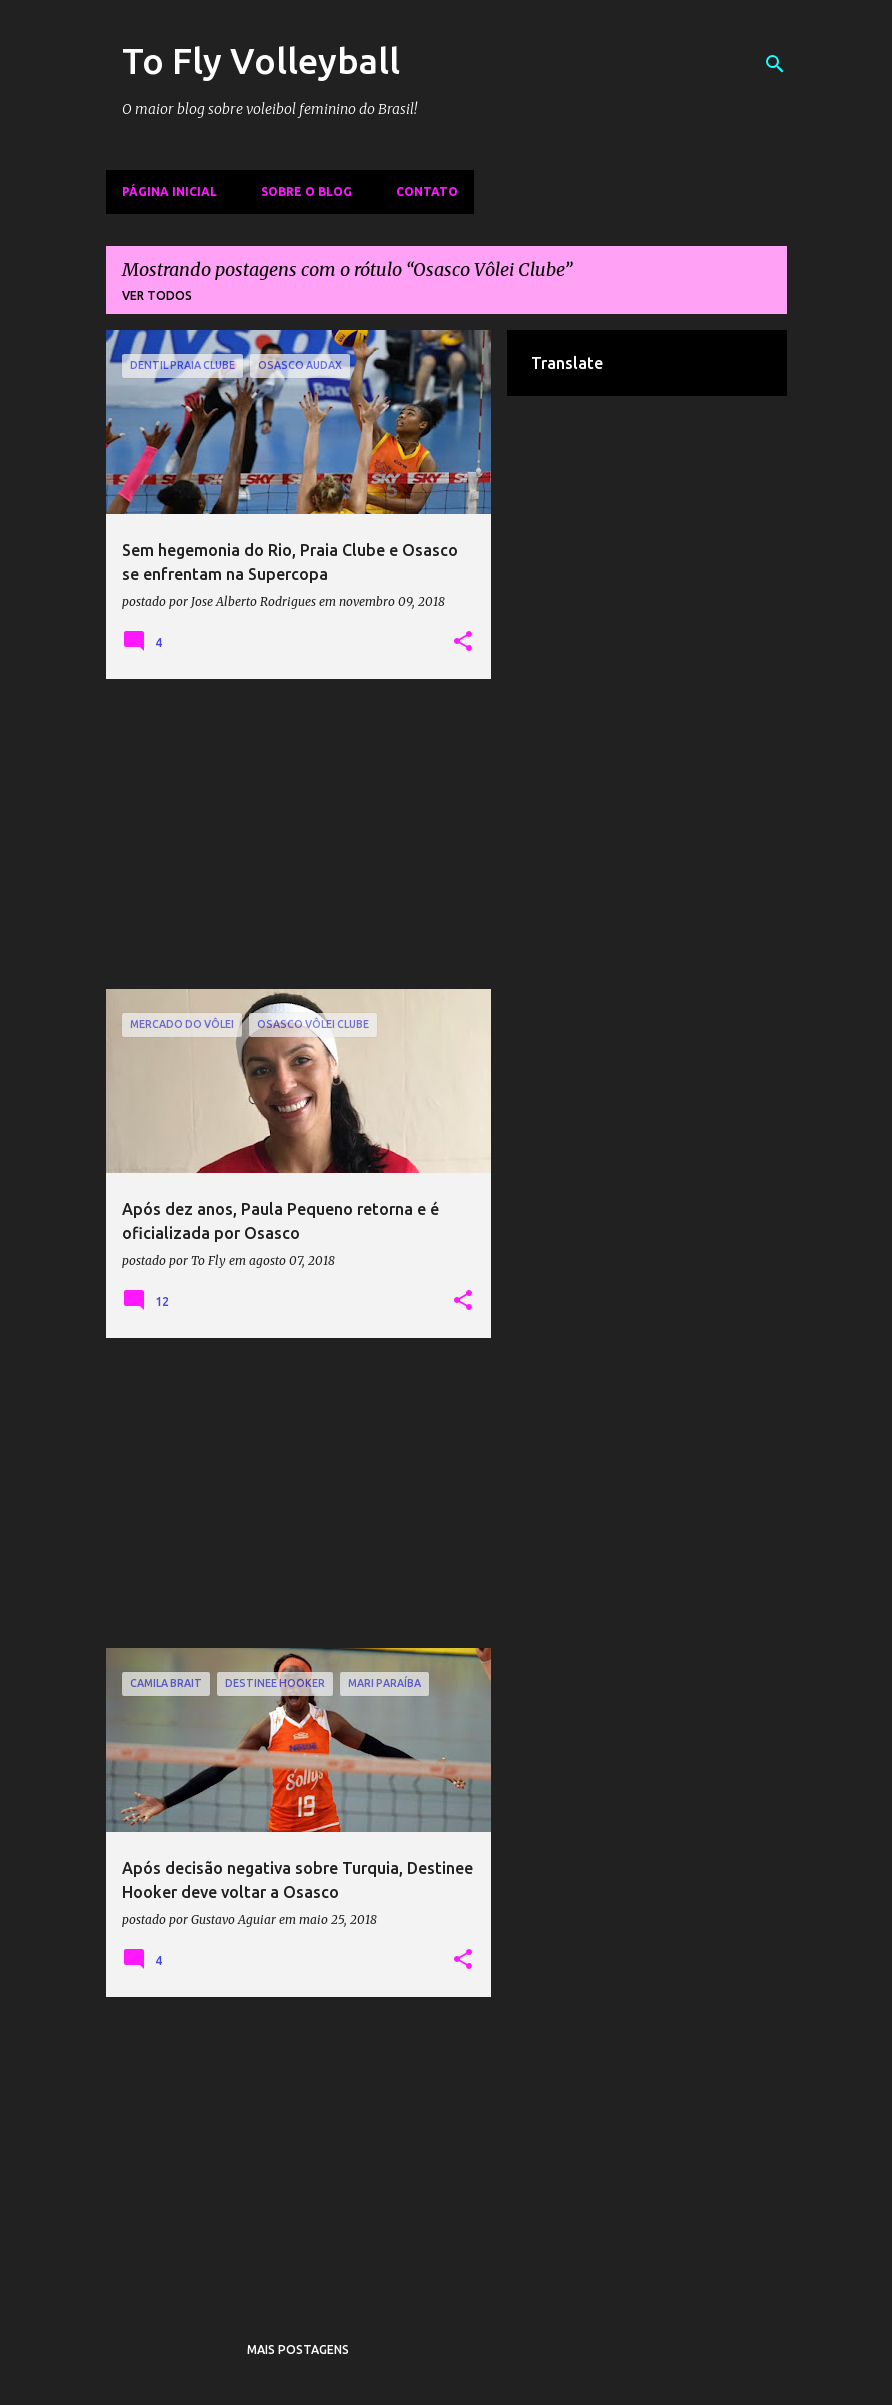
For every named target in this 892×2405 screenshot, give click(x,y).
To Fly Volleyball (261, 60)
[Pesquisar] (775, 64)
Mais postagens (298, 2349)
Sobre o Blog (306, 191)
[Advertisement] (299, 834)
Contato (427, 191)
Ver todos (157, 295)
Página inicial (169, 191)
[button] (463, 642)
